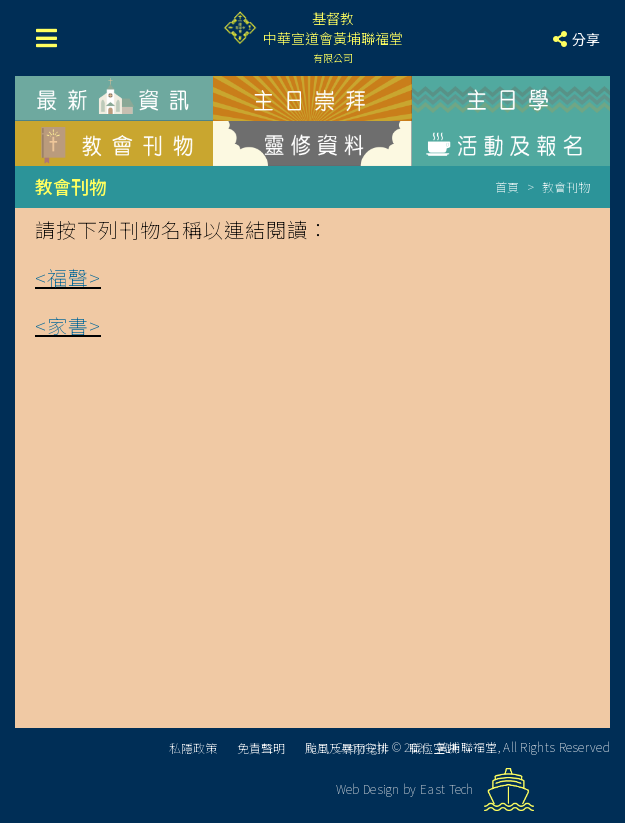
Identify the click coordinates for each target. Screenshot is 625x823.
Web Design (368, 788)
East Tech (447, 788)
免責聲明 (261, 747)
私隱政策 (193, 747)
